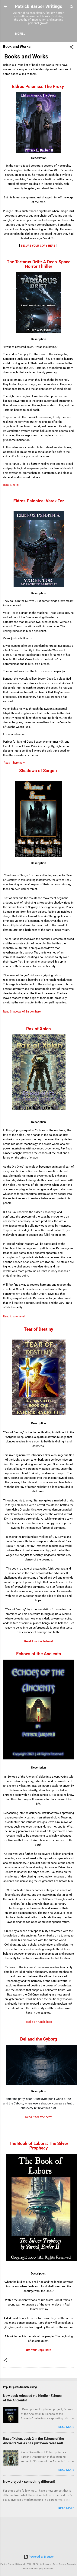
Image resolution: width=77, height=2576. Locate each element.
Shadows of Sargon (38, 770)
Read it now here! (14, 1316)
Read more (66, 2427)
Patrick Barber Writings (38, 6)
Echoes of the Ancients (38, 1653)
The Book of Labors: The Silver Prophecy (38, 2145)
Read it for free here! (38, 2117)
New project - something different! (29, 2482)
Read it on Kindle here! (38, 1641)
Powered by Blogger (39, 2556)
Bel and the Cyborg (38, 2039)
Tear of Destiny (38, 1329)
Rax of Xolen (38, 1028)
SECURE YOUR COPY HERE (38, 245)
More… (20, 33)
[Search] (71, 7)
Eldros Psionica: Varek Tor (38, 500)
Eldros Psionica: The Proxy (38, 86)
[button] (71, 48)
